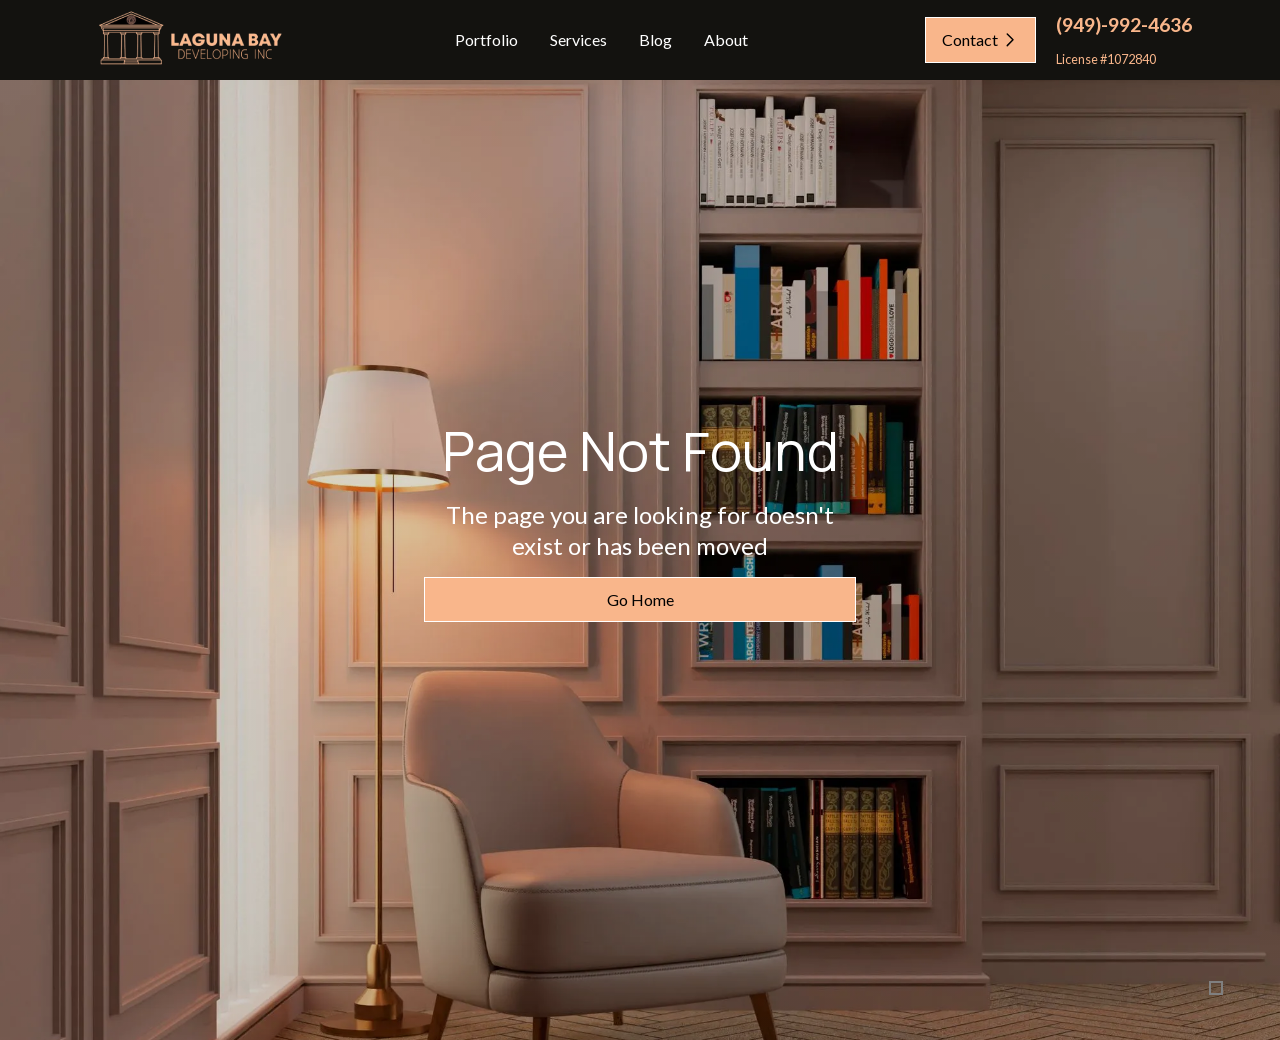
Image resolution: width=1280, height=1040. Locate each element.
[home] (188, 40)
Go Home (640, 600)
